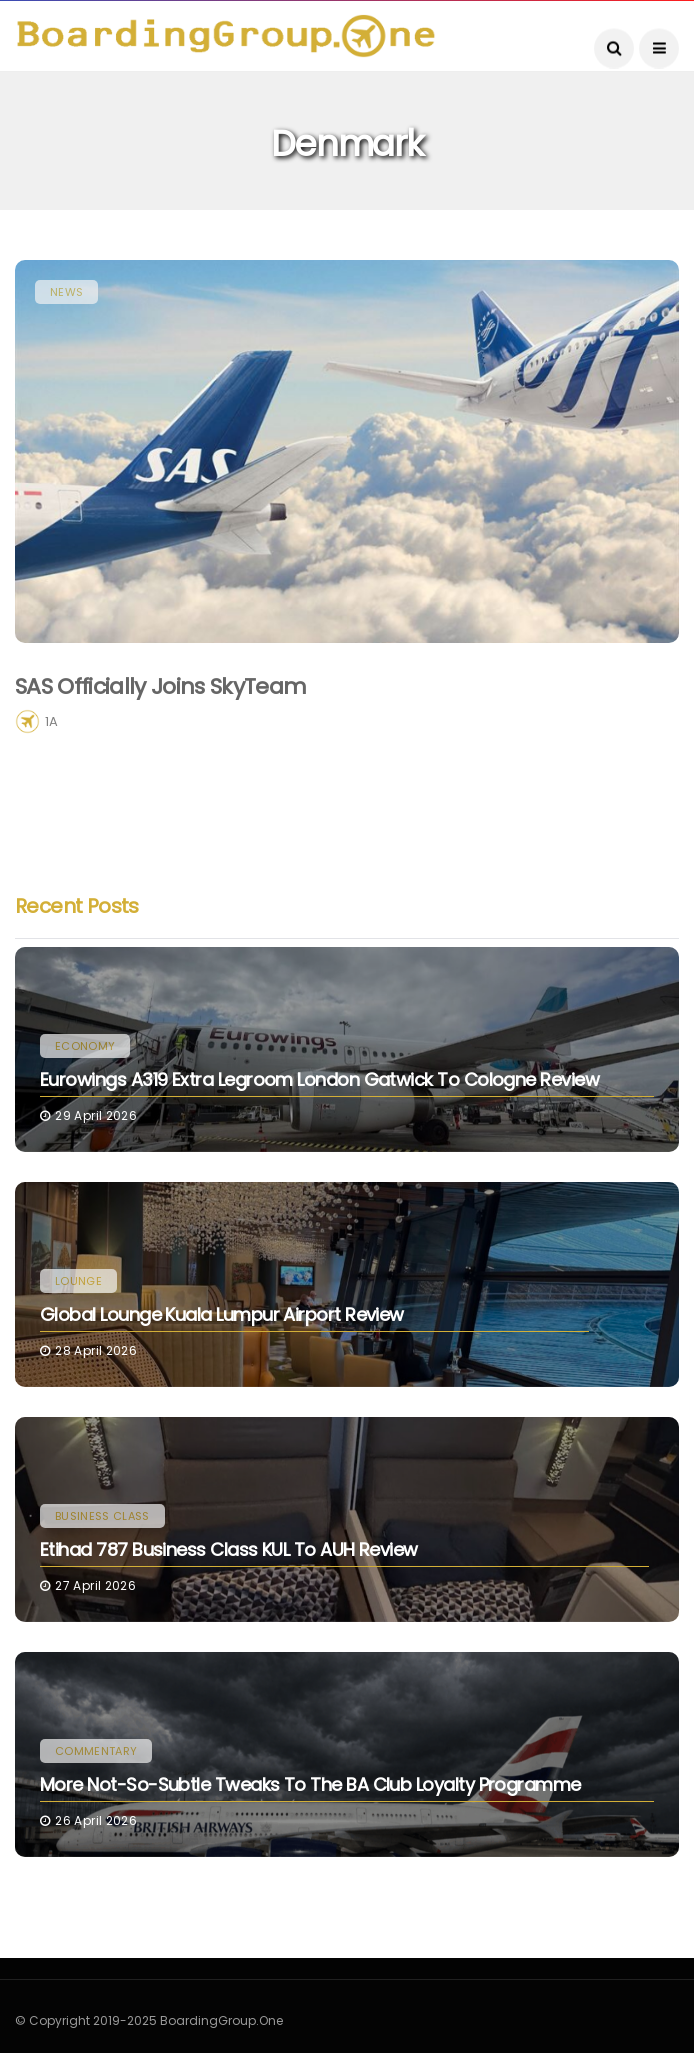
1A (51, 721)
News (66, 292)
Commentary (96, 1751)
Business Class (102, 1516)
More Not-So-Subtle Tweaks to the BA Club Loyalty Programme (310, 1784)
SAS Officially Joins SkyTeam (161, 686)
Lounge (78, 1281)
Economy (85, 1046)
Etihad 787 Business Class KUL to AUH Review (229, 1549)
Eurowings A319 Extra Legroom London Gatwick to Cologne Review (319, 1079)
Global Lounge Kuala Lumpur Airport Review (222, 1314)
